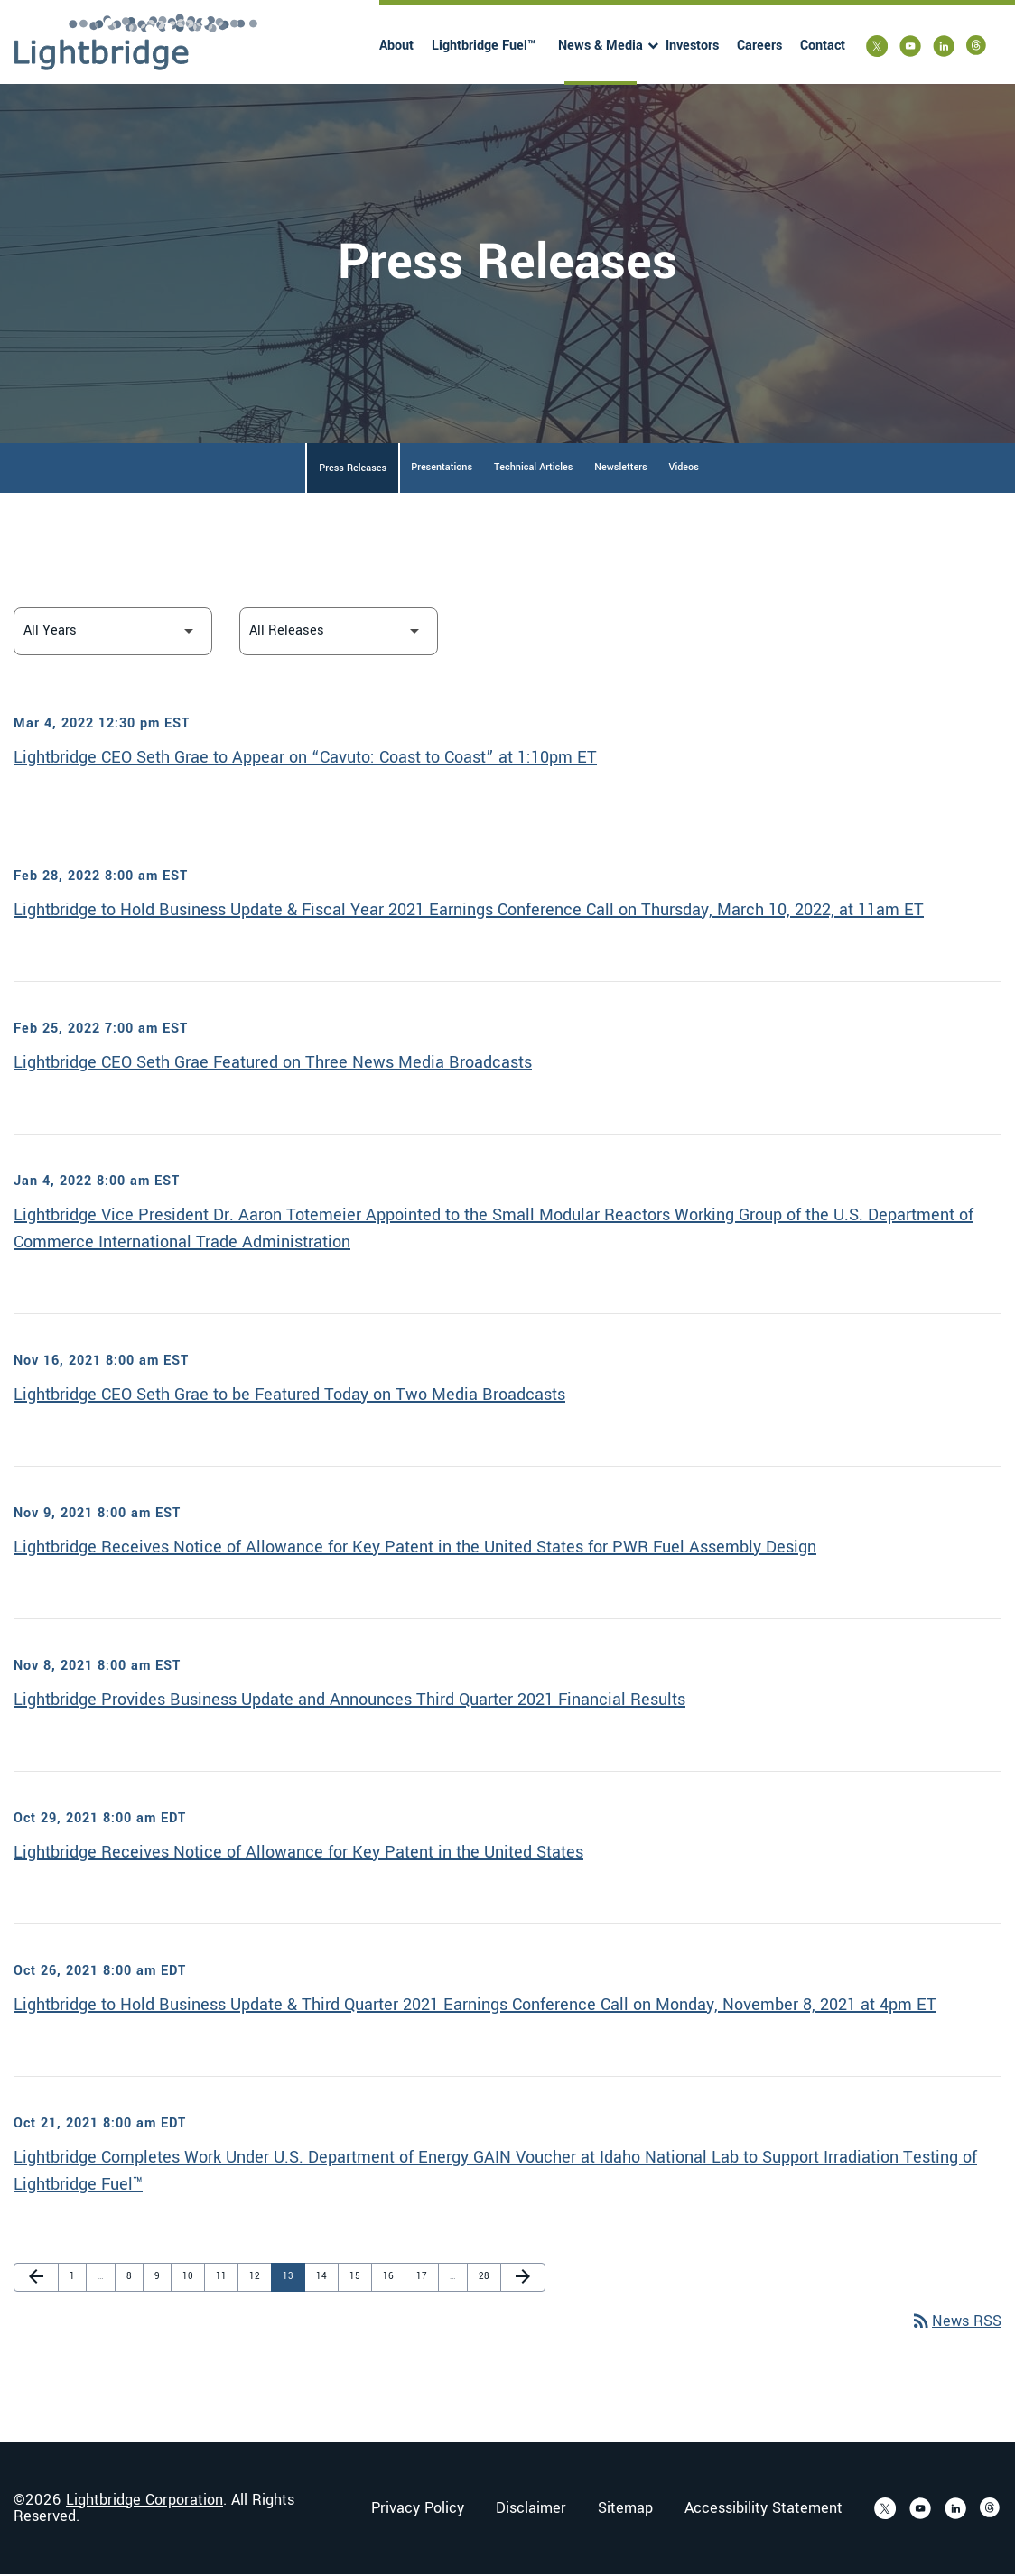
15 (358, 2277)
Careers (759, 45)
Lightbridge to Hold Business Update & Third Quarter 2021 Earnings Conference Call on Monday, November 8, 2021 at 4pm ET (475, 2006)
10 (191, 2277)
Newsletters (620, 469)
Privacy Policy (417, 2510)
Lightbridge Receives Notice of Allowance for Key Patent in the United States (298, 1854)
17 (425, 2277)
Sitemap (625, 2510)
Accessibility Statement (763, 2510)
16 (392, 2277)
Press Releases (352, 470)
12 (258, 2277)
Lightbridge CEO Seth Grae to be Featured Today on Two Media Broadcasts (289, 1396)
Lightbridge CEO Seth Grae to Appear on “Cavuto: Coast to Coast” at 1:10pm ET (305, 759)
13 (292, 2277)
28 (488, 2277)
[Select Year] (113, 633)
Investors (692, 45)
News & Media (600, 45)
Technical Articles (533, 469)
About (396, 45)
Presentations (441, 469)
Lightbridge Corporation (144, 2501)
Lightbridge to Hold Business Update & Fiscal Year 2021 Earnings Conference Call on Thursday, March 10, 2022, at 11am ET (469, 911)
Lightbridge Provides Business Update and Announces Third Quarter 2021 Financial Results (349, 1701)
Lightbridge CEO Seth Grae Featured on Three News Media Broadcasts (273, 1064)
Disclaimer (531, 2510)
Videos (684, 469)
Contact (822, 45)
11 (225, 2277)
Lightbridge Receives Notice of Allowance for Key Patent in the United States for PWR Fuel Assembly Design (415, 1549)
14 (325, 2277)
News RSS (955, 2323)
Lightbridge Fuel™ (483, 45)
